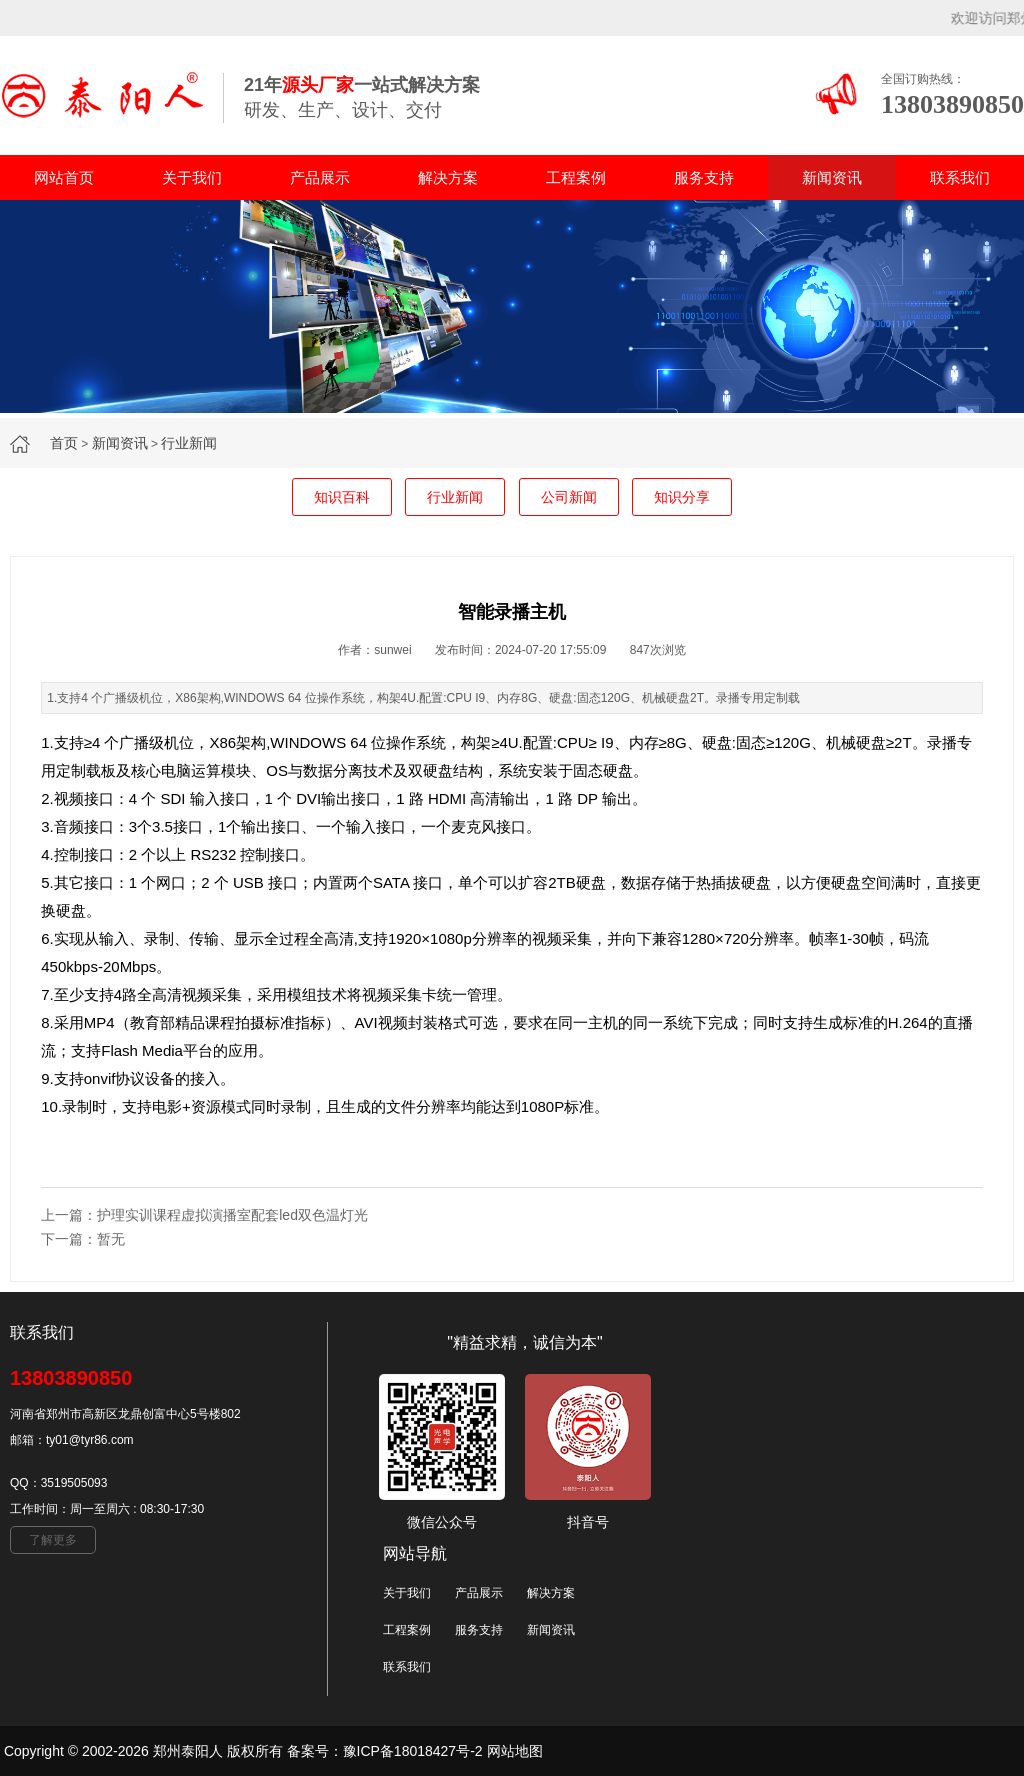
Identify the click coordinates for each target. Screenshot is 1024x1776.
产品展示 (320, 177)
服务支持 (704, 177)
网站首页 (64, 177)
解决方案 (448, 177)
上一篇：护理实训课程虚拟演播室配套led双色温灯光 (204, 1215)
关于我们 (192, 177)
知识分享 (682, 497)
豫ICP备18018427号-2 (413, 1751)
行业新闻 (189, 443)
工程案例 (576, 177)
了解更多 (53, 1540)
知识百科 (342, 497)
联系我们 (960, 177)
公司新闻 (569, 497)
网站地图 (515, 1751)
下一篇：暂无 (83, 1239)
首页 (64, 443)
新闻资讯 (832, 177)
